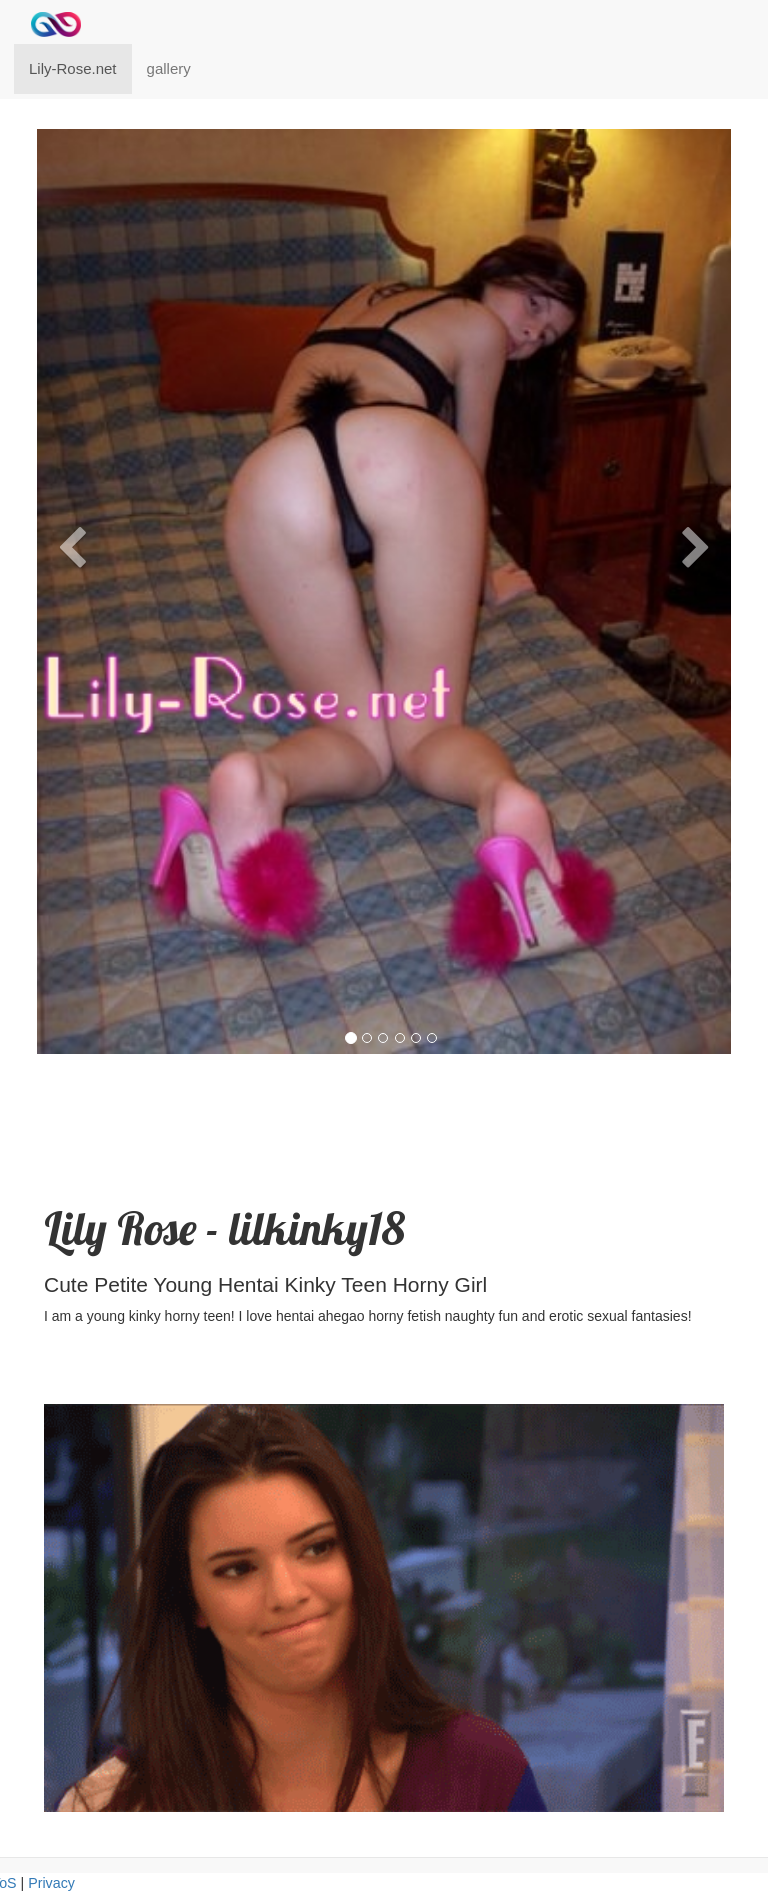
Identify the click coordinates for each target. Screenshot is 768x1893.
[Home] (56, 24)
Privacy (51, 1883)
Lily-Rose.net (73, 68)
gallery (169, 68)
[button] (71, 786)
